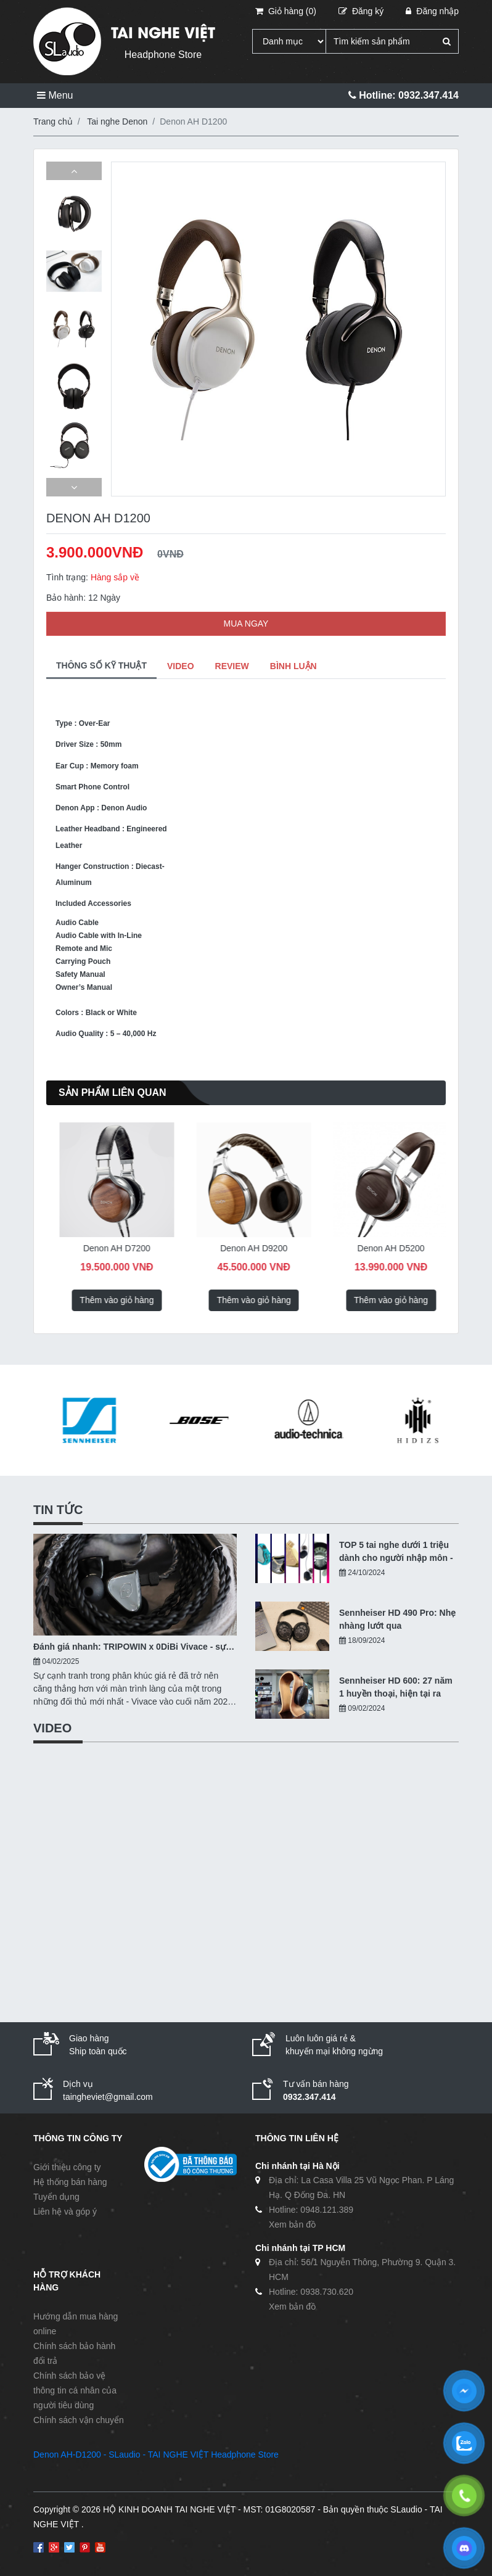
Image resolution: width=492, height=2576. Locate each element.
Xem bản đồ (292, 2224)
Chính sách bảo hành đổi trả (74, 2353)
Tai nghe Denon (117, 121)
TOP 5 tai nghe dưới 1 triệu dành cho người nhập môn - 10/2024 (396, 1552)
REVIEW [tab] (232, 666)
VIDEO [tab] (180, 666)
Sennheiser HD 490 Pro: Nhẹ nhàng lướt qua (397, 1619)
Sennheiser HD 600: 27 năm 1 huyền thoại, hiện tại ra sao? (396, 1688)
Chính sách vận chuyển (78, 2420)
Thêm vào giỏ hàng (107, 1300)
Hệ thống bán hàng (70, 2182)
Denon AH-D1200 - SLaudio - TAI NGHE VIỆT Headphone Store (156, 2454)
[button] (74, 171)
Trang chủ (53, 121)
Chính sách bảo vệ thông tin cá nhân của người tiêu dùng (75, 2390)
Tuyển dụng (56, 2197)
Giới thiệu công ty (67, 2167)
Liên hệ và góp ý (65, 2211)
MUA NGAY (246, 623)
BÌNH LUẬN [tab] (293, 666)
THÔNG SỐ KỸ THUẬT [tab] (101, 665)
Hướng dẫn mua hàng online (75, 2323)
